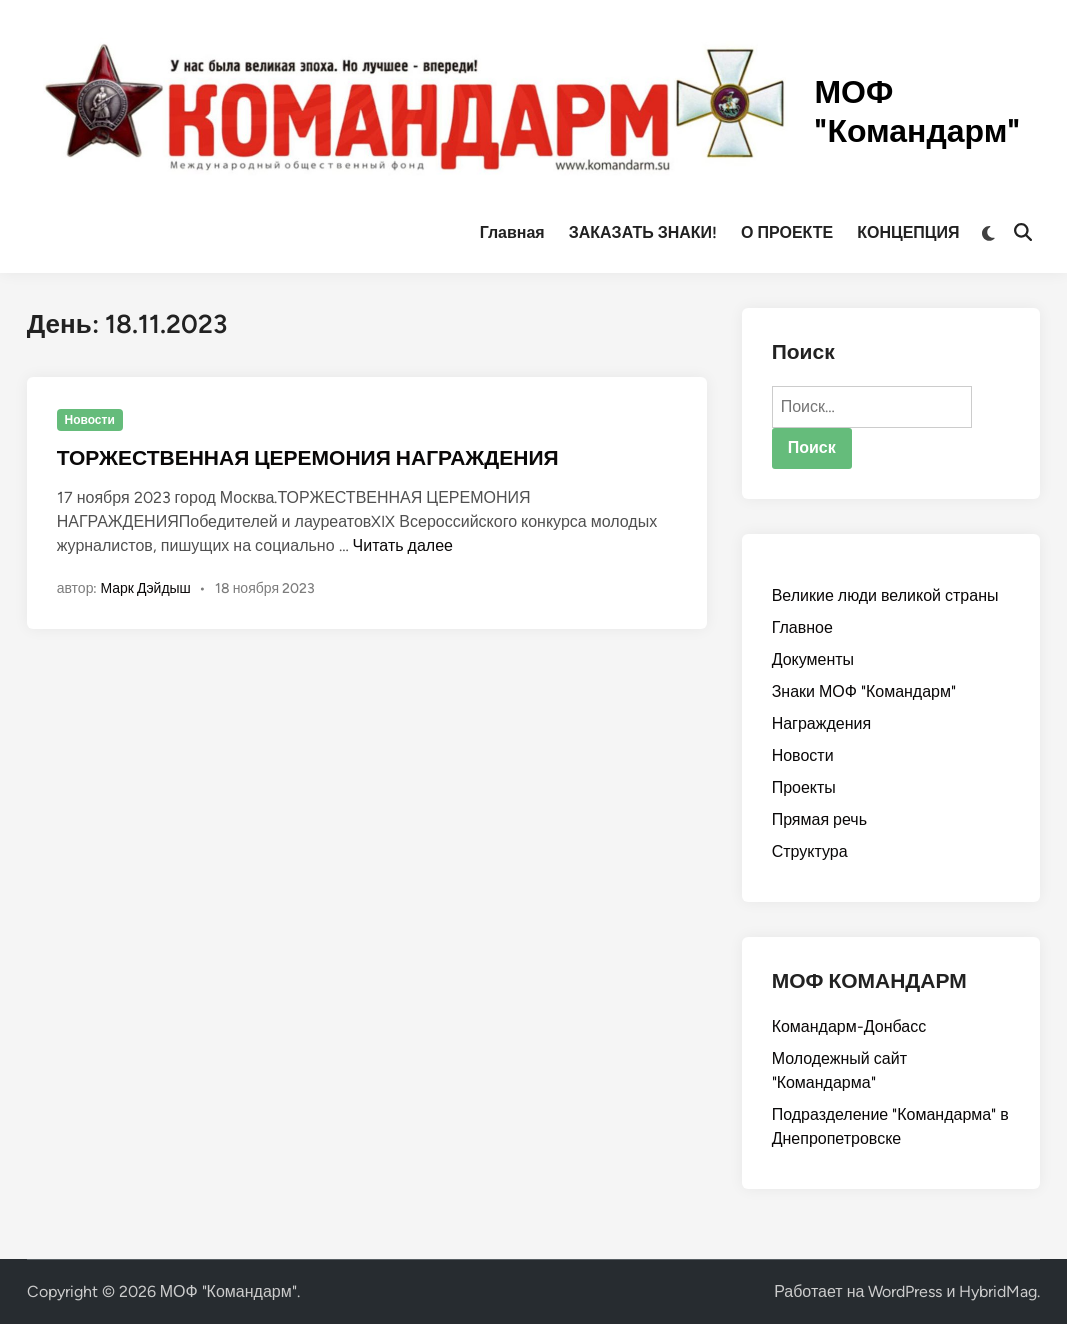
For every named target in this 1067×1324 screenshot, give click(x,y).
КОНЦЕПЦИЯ (908, 232)
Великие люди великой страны (885, 595)
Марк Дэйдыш (145, 588)
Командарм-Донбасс (849, 1026)
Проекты (804, 787)
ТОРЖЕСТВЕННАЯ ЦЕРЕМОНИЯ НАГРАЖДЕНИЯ (308, 457)
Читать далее (403, 545)
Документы (813, 659)
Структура (810, 851)
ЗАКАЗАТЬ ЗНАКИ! (643, 232)
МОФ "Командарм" (917, 111)
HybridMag (998, 1291)
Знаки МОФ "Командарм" (864, 691)
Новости (89, 420)
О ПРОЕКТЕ (787, 232)
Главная (512, 232)
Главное (802, 627)
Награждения (821, 723)
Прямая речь (819, 819)
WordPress (905, 1291)
